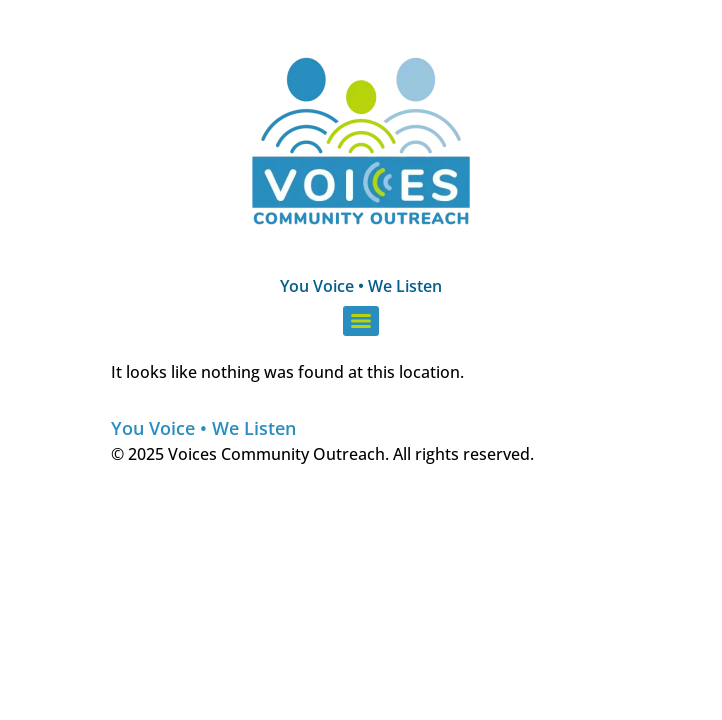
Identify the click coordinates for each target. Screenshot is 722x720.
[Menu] (361, 321)
